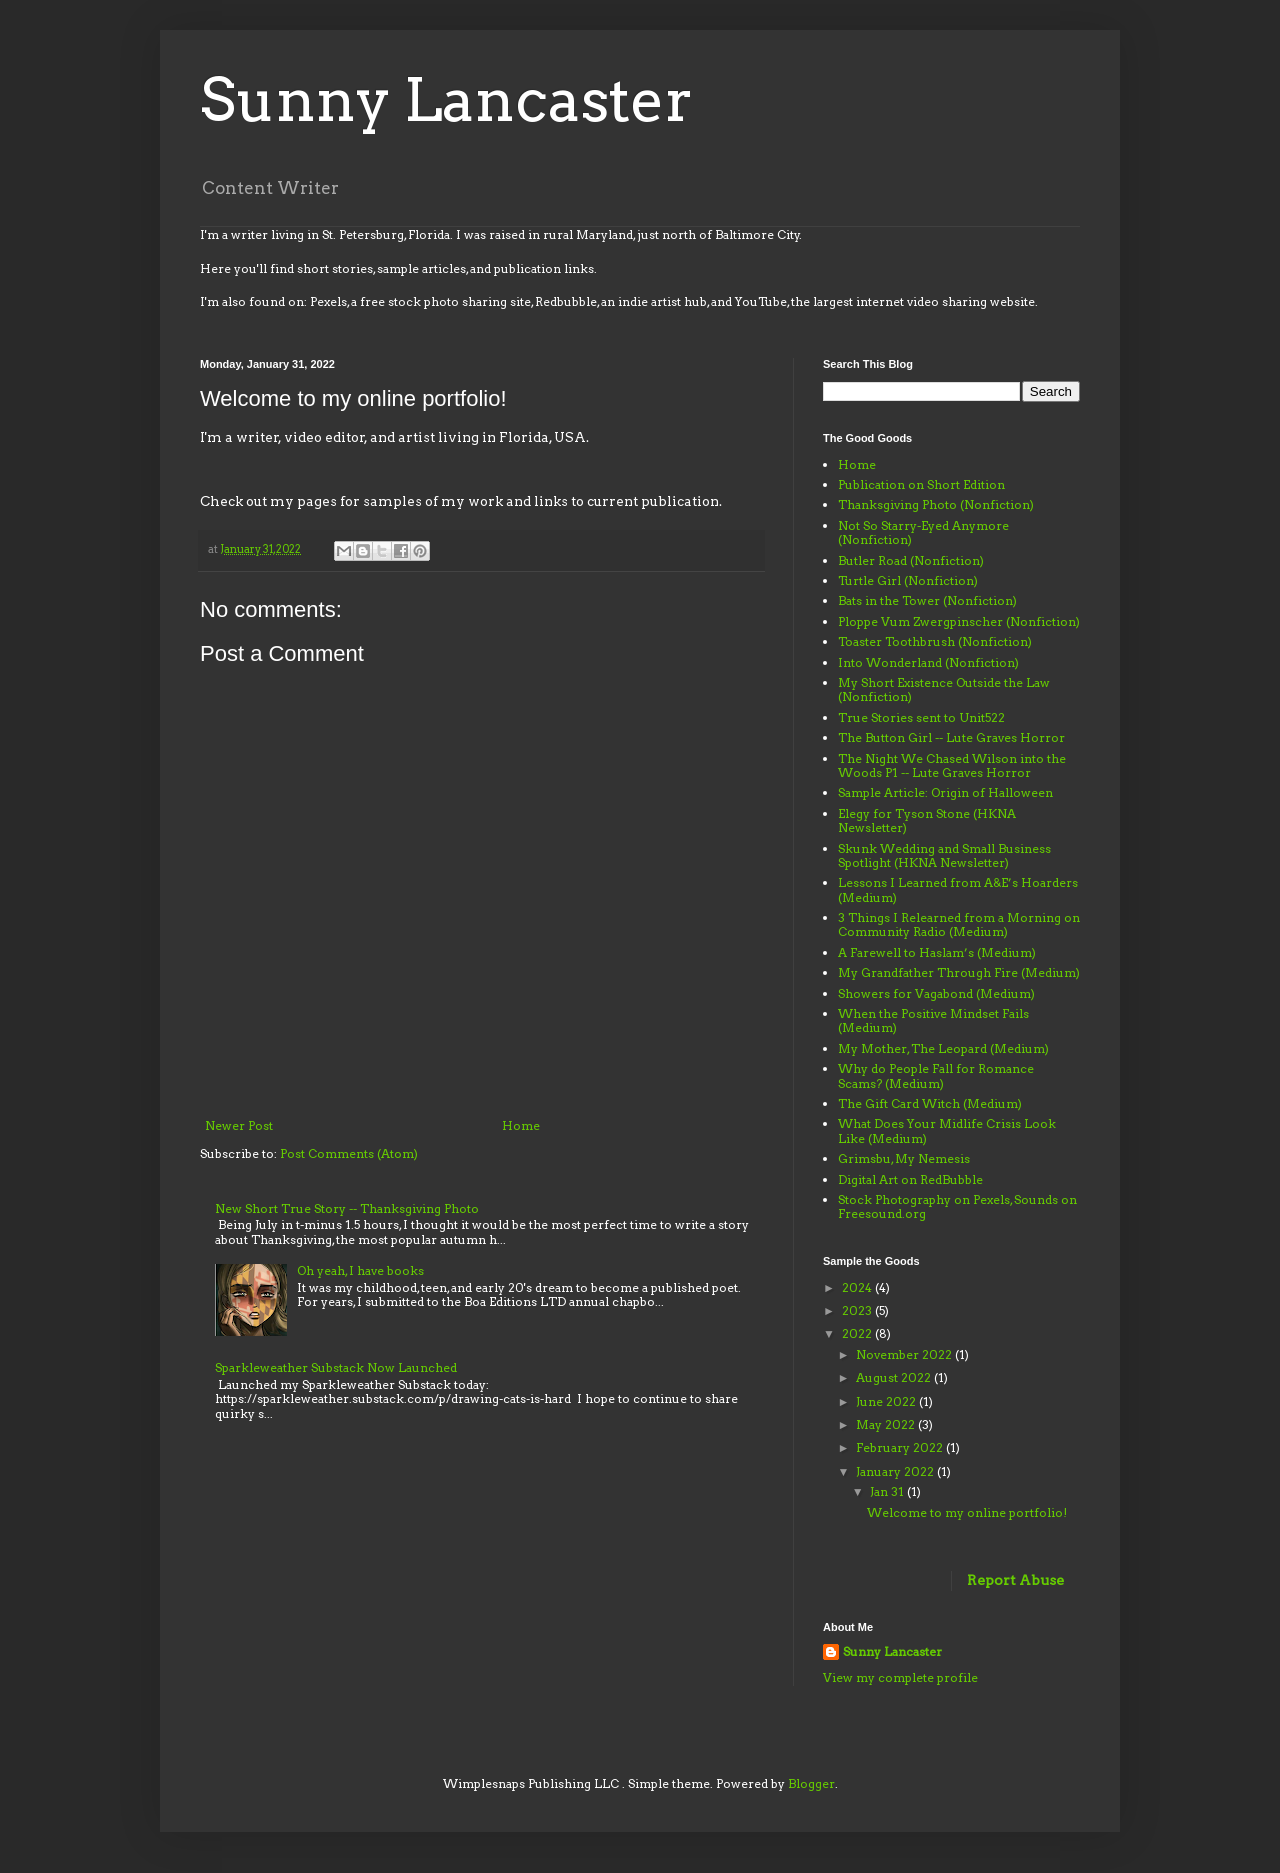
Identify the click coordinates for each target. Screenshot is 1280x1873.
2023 (858, 1310)
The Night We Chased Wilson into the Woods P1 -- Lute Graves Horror (952, 765)
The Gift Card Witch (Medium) (930, 1103)
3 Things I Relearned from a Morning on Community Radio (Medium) (959, 924)
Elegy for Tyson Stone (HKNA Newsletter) (927, 820)
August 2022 (895, 1377)
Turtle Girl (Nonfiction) (908, 580)
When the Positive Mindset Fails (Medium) (933, 1020)
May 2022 (887, 1424)
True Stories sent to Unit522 (921, 717)
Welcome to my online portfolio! (967, 1512)
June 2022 (887, 1401)
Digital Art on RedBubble (910, 1179)
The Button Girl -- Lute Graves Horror (951, 737)
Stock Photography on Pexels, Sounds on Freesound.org (957, 1206)
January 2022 (896, 1471)
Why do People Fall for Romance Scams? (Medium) (936, 1075)
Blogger (811, 1783)
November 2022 (905, 1354)
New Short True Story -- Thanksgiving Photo (347, 1208)
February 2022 (901, 1447)
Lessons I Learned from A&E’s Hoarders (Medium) (958, 889)
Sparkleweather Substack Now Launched (336, 1367)
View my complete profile (900, 1677)
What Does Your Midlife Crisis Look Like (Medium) (947, 1130)
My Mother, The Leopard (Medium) (943, 1048)
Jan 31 (888, 1491)
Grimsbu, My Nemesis (904, 1158)
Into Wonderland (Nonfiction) (928, 662)
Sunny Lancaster (446, 99)
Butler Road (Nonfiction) (911, 560)
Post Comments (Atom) (349, 1153)
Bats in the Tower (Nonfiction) (927, 600)
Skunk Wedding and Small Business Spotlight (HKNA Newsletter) (944, 855)
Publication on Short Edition (921, 484)
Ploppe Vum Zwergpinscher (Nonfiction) (959, 621)
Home (521, 1125)
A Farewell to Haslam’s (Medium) (937, 952)
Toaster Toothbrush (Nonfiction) (935, 641)
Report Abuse (1015, 1580)
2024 (858, 1287)
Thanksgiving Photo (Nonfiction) (936, 504)
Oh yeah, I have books (360, 1270)
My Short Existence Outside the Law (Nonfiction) (944, 689)
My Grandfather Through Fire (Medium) (959, 972)
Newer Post (239, 1125)
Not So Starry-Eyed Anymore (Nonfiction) (923, 532)
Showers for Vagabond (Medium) (936, 993)
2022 (858, 1333)
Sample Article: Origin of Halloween (945, 792)
